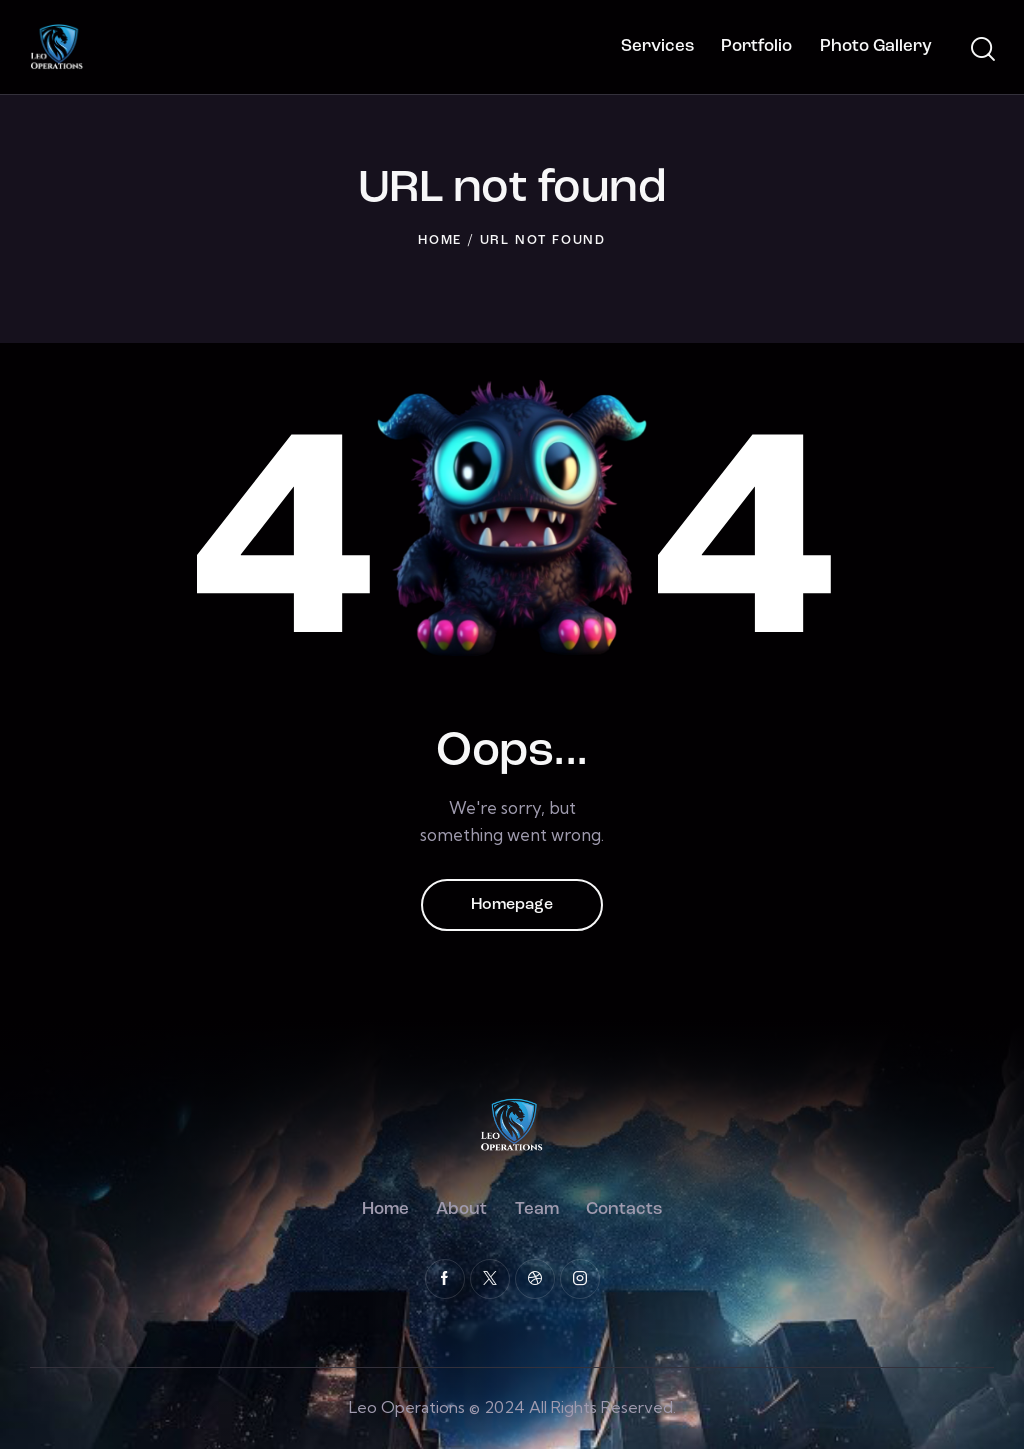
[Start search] (981, 50)
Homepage (512, 905)
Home (440, 240)
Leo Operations (407, 1407)
